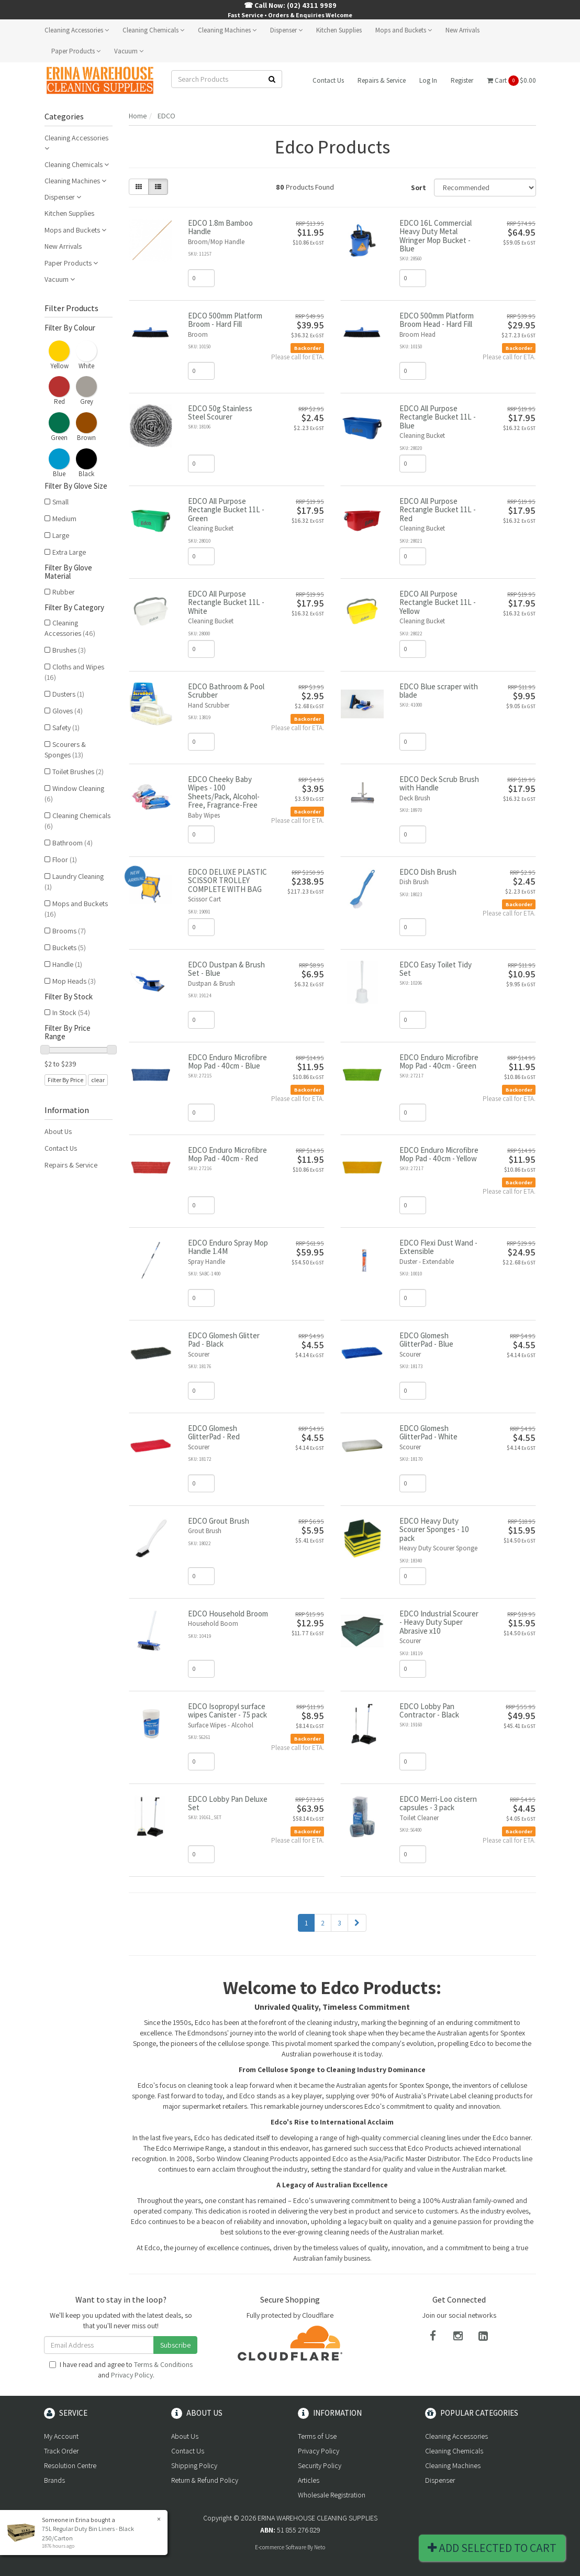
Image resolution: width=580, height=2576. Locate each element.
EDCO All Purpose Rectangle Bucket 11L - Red (437, 509)
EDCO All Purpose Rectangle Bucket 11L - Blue (437, 417)
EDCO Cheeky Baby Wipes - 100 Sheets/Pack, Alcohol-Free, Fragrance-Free (224, 792)
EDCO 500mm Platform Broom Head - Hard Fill (436, 320)
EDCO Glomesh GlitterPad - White (428, 1432)
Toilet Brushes (78, 771)
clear (98, 1080)
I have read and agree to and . (121, 2370)
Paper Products (76, 51)
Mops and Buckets (403, 30)
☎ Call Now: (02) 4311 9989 (290, 5)
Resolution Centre (70, 2465)
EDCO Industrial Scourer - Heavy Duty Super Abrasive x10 (438, 1622)
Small (60, 502)
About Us (58, 1131)
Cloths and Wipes (74, 672)
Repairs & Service (382, 80)
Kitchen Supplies (339, 30)
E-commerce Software (280, 2547)
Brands (54, 2480)
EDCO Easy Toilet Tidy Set (435, 969)
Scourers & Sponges (65, 749)
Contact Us (328, 80)
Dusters (68, 694)
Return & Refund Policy (204, 2480)
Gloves (67, 710)
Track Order (61, 2451)
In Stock (71, 1012)
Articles (308, 2480)
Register (462, 80)
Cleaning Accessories (76, 30)
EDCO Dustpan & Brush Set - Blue (226, 969)
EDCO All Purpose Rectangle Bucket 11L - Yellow (437, 602)
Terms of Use (317, 2436)
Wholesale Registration (331, 2495)
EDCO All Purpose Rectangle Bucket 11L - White (226, 602)
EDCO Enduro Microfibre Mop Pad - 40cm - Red (227, 1154)
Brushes (69, 650)
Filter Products (71, 308)
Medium (64, 518)
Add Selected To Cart (492, 2547)
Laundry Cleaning (74, 881)
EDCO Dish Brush (427, 872)
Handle (67, 964)
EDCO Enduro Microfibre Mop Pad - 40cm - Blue (227, 1061)
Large (60, 535)
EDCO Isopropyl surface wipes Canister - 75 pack (227, 1710)
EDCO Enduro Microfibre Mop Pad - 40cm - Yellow (438, 1154)
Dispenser (286, 30)
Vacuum (128, 51)
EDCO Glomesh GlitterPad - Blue (426, 1339)
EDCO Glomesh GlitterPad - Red (214, 1432)
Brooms (69, 930)
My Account (61, 2436)
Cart (511, 80)
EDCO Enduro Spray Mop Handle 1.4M (228, 1247)
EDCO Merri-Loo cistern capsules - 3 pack (438, 1803)
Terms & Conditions (163, 2364)
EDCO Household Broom (228, 1614)
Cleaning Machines (227, 30)
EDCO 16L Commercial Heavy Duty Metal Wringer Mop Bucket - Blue (435, 236)
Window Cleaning (74, 793)
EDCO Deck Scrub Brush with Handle (439, 783)
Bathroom (72, 842)
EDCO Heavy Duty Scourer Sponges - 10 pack (434, 1529)
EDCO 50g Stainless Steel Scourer (220, 412)
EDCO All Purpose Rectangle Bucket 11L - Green (226, 509)
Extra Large (69, 552)
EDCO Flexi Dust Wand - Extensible (438, 1247)
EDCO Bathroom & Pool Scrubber (226, 690)
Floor (64, 859)
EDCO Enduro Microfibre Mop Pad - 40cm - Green (438, 1061)
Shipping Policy (194, 2465)
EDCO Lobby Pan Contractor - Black (429, 1710)
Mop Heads (74, 981)
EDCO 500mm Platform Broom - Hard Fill (225, 320)
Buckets (69, 947)
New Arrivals (462, 30)
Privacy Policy (132, 2375)
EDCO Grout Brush (218, 1521)
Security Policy (319, 2465)
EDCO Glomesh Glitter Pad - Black (224, 1339)
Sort (418, 187)
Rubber (63, 592)
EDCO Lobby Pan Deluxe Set (227, 1803)
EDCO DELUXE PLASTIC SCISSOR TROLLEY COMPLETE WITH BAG (227, 880)
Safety (66, 727)
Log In (428, 80)
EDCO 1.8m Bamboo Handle (220, 227)
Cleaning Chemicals (153, 30)
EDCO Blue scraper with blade (438, 690)
